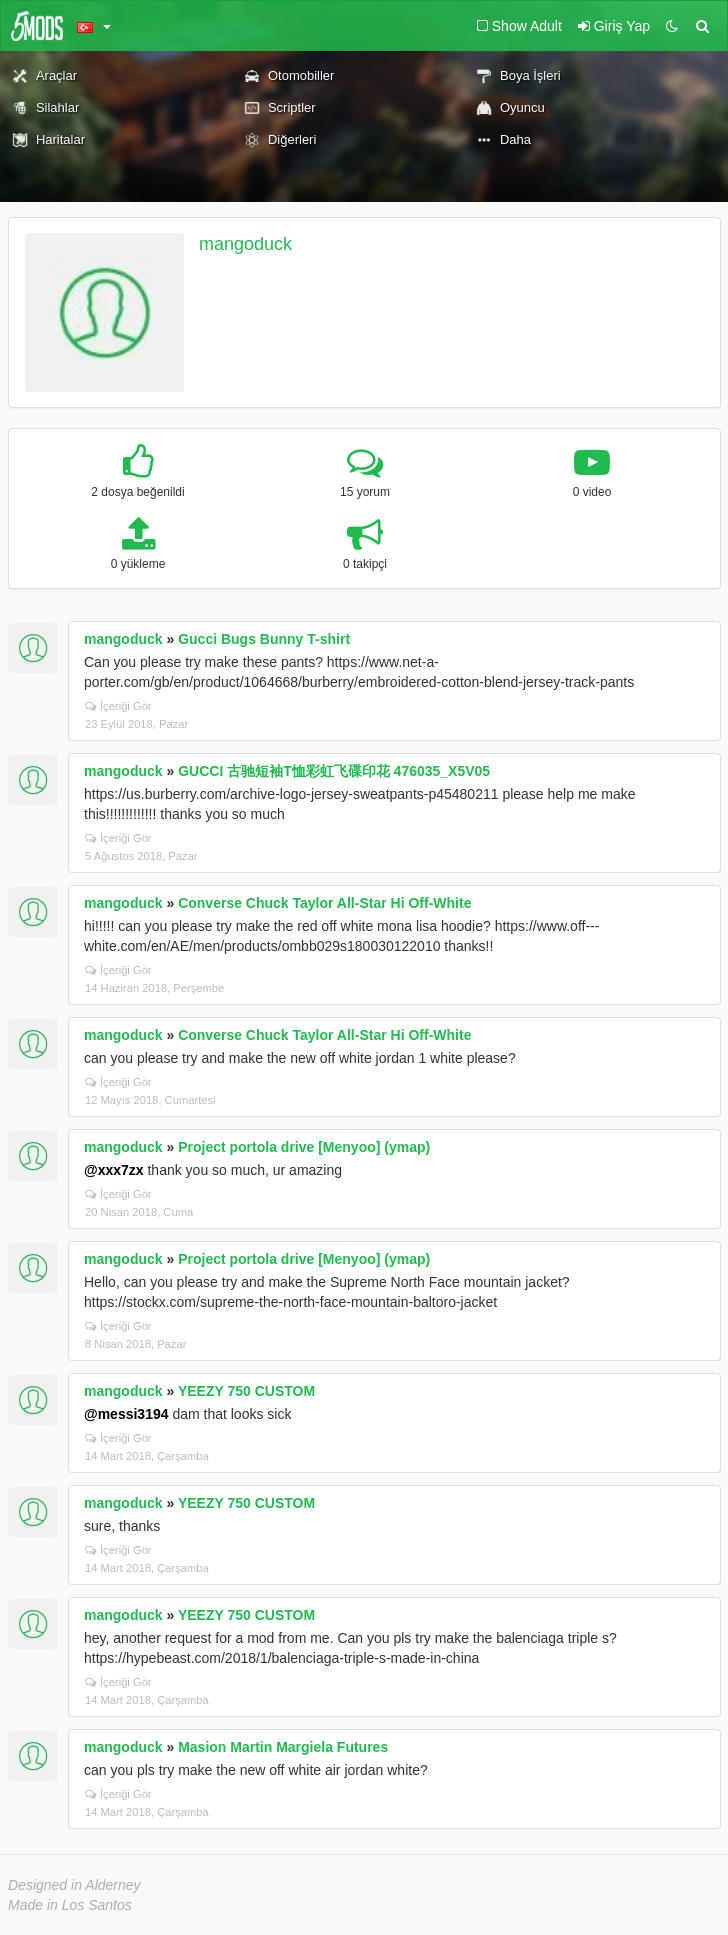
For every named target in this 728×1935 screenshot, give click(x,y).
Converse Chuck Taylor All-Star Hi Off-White (324, 903)
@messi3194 (126, 1414)
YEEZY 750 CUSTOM (246, 1391)
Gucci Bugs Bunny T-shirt (264, 639)
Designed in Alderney (74, 1885)
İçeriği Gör (118, 706)
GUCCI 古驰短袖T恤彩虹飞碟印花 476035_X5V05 (334, 771)
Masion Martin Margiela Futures (283, 1747)
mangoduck (245, 244)
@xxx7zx (114, 1170)
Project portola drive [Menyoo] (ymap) (304, 1147)
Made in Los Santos (70, 1905)
